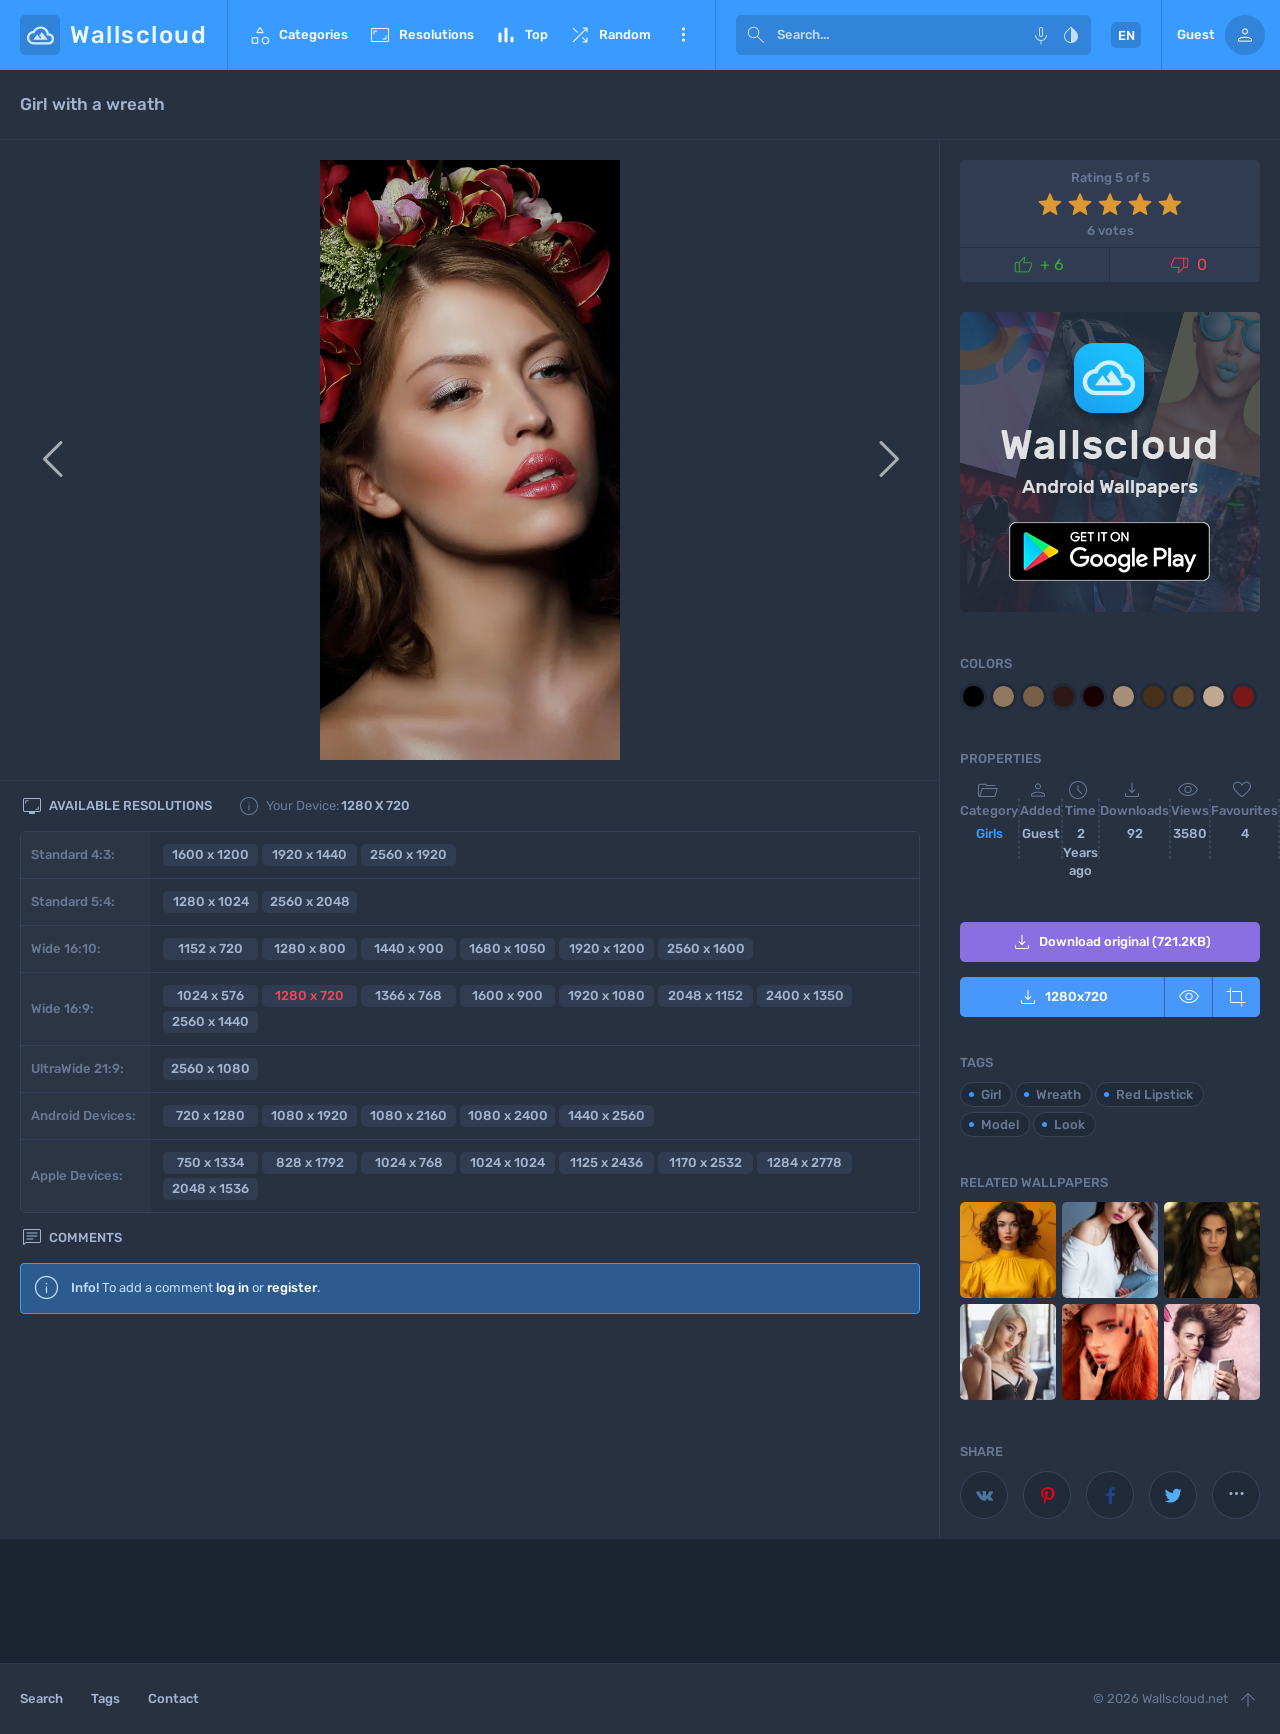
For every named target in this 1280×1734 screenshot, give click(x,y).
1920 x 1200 (607, 948)
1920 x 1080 (606, 995)
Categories (298, 35)
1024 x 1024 (507, 1162)
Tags (105, 1698)
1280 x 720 (309, 995)
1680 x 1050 (507, 948)
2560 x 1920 (408, 854)
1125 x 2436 (606, 1162)
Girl (991, 1094)
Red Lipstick (1154, 1094)
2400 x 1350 (805, 995)
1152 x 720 (210, 948)
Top (521, 35)
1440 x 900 (409, 948)
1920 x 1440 (309, 854)
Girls (989, 833)
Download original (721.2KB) (1110, 942)
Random (609, 35)
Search (41, 1698)
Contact (173, 1698)
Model (1000, 1124)
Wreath (1058, 1094)
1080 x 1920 (309, 1115)
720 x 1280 (210, 1115)
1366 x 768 (408, 995)
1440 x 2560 (606, 1115)
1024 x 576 (210, 995)
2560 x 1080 (210, 1068)
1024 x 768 (409, 1162)
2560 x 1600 (706, 948)
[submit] (756, 35)
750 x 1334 (210, 1162)
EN (1126, 35)
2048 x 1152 (705, 995)
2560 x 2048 (310, 901)
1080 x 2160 (408, 1115)
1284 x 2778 (804, 1162)
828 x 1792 (310, 1162)
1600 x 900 (507, 995)
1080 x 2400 (508, 1115)
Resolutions (421, 35)
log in (232, 1287)
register (292, 1287)
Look (1069, 1124)
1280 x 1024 (211, 901)
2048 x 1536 (210, 1188)
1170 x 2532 (705, 1162)
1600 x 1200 (210, 854)
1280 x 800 (310, 948)
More (683, 35)
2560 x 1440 (210, 1021)
